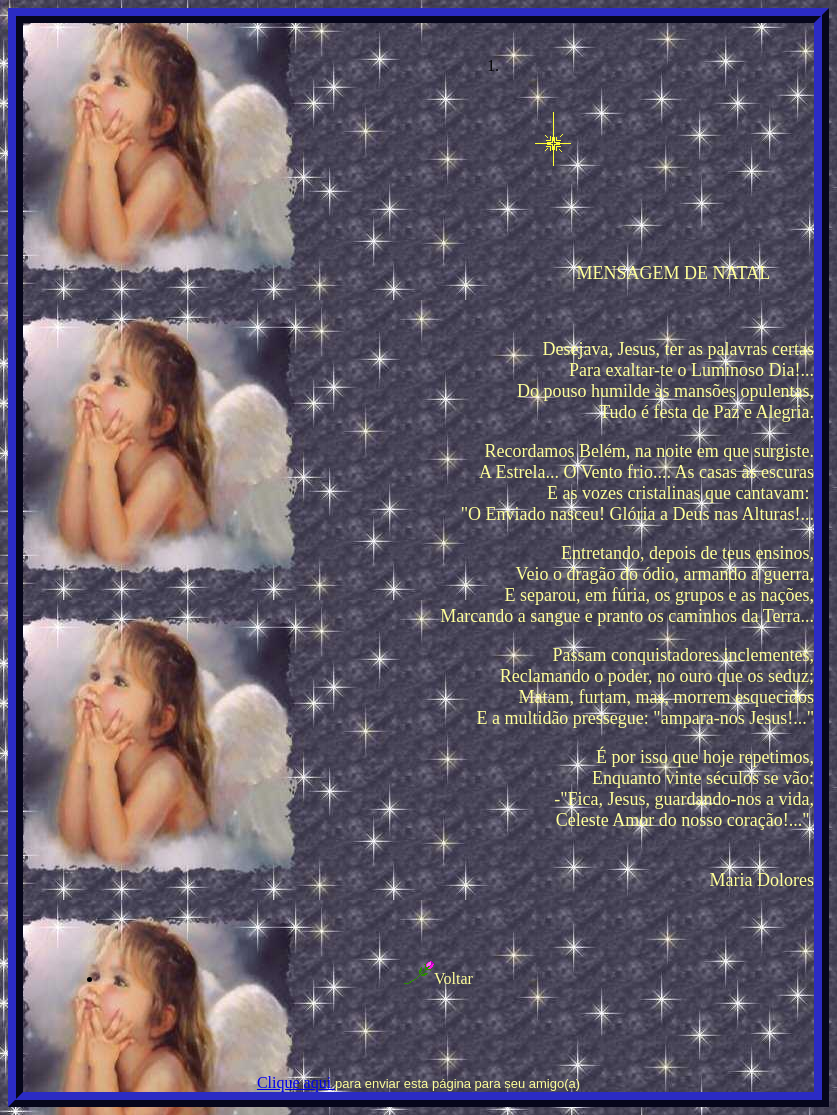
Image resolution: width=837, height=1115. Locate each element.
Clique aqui (296, 1082)
